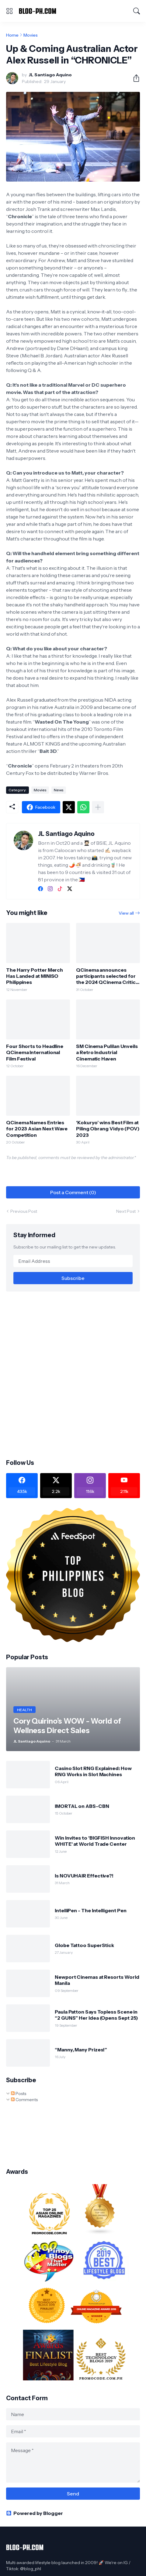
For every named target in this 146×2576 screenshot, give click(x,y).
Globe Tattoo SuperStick (84, 1945)
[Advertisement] (73, 1374)
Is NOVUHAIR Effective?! (84, 1876)
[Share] (134, 78)
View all (126, 913)
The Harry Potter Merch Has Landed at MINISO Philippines (34, 976)
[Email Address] (73, 1261)
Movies (30, 35)
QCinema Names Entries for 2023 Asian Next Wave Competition (37, 1128)
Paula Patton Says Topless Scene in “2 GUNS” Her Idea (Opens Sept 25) (96, 2015)
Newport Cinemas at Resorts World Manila (97, 1980)
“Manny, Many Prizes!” (81, 2050)
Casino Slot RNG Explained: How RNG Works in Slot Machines (93, 1771)
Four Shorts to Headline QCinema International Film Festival (34, 1052)
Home (12, 35)
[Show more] (98, 807)
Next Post (126, 1211)
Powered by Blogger (34, 2513)
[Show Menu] (9, 11)
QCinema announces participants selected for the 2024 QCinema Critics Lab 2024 (107, 976)
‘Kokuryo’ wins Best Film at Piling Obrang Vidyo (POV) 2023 (108, 1128)
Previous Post (23, 1211)
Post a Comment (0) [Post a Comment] (73, 1192)
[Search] (136, 11)
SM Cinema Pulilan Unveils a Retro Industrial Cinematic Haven (107, 1052)
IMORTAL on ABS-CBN (82, 1806)
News (59, 790)
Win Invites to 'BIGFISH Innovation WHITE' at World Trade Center (95, 1841)
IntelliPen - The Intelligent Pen (90, 1910)
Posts (18, 2093)
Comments (24, 2099)
